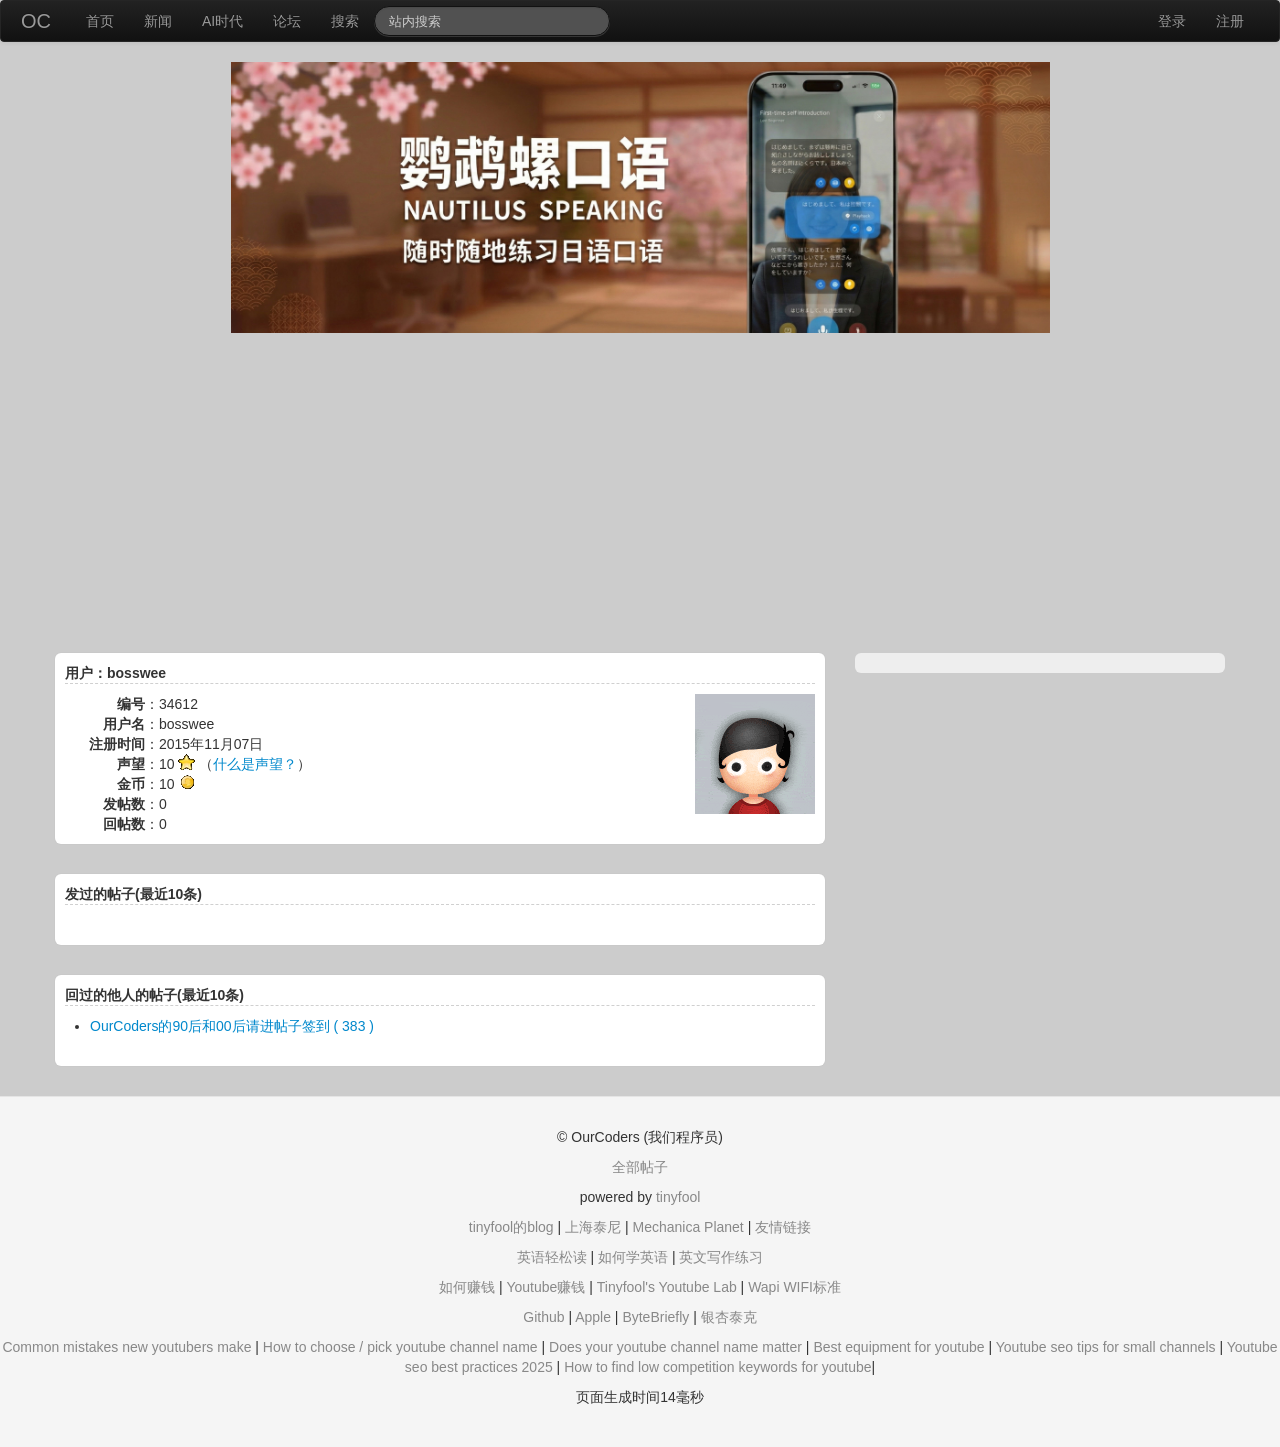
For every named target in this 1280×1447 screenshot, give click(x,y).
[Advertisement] (640, 493)
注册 (1230, 21)
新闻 (158, 21)
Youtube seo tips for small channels (1106, 1347)
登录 (1172, 21)
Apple (593, 1317)
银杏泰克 (729, 1317)
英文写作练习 (721, 1257)
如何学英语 (633, 1257)
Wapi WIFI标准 (794, 1287)
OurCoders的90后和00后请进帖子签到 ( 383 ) (232, 1026)
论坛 (287, 21)
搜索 (345, 21)
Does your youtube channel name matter (675, 1347)
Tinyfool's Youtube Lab (667, 1287)
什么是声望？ (255, 764)
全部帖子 (640, 1167)
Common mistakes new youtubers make (126, 1347)
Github (543, 1317)
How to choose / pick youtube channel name (400, 1347)
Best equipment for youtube (898, 1347)
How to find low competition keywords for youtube (717, 1367)
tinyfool (678, 1197)
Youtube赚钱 (545, 1287)
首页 (100, 21)
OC (36, 21)
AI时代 (222, 21)
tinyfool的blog (511, 1227)
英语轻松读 (552, 1257)
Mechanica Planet (687, 1227)
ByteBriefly (655, 1317)
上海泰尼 (593, 1227)
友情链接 (783, 1227)
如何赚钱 (467, 1287)
